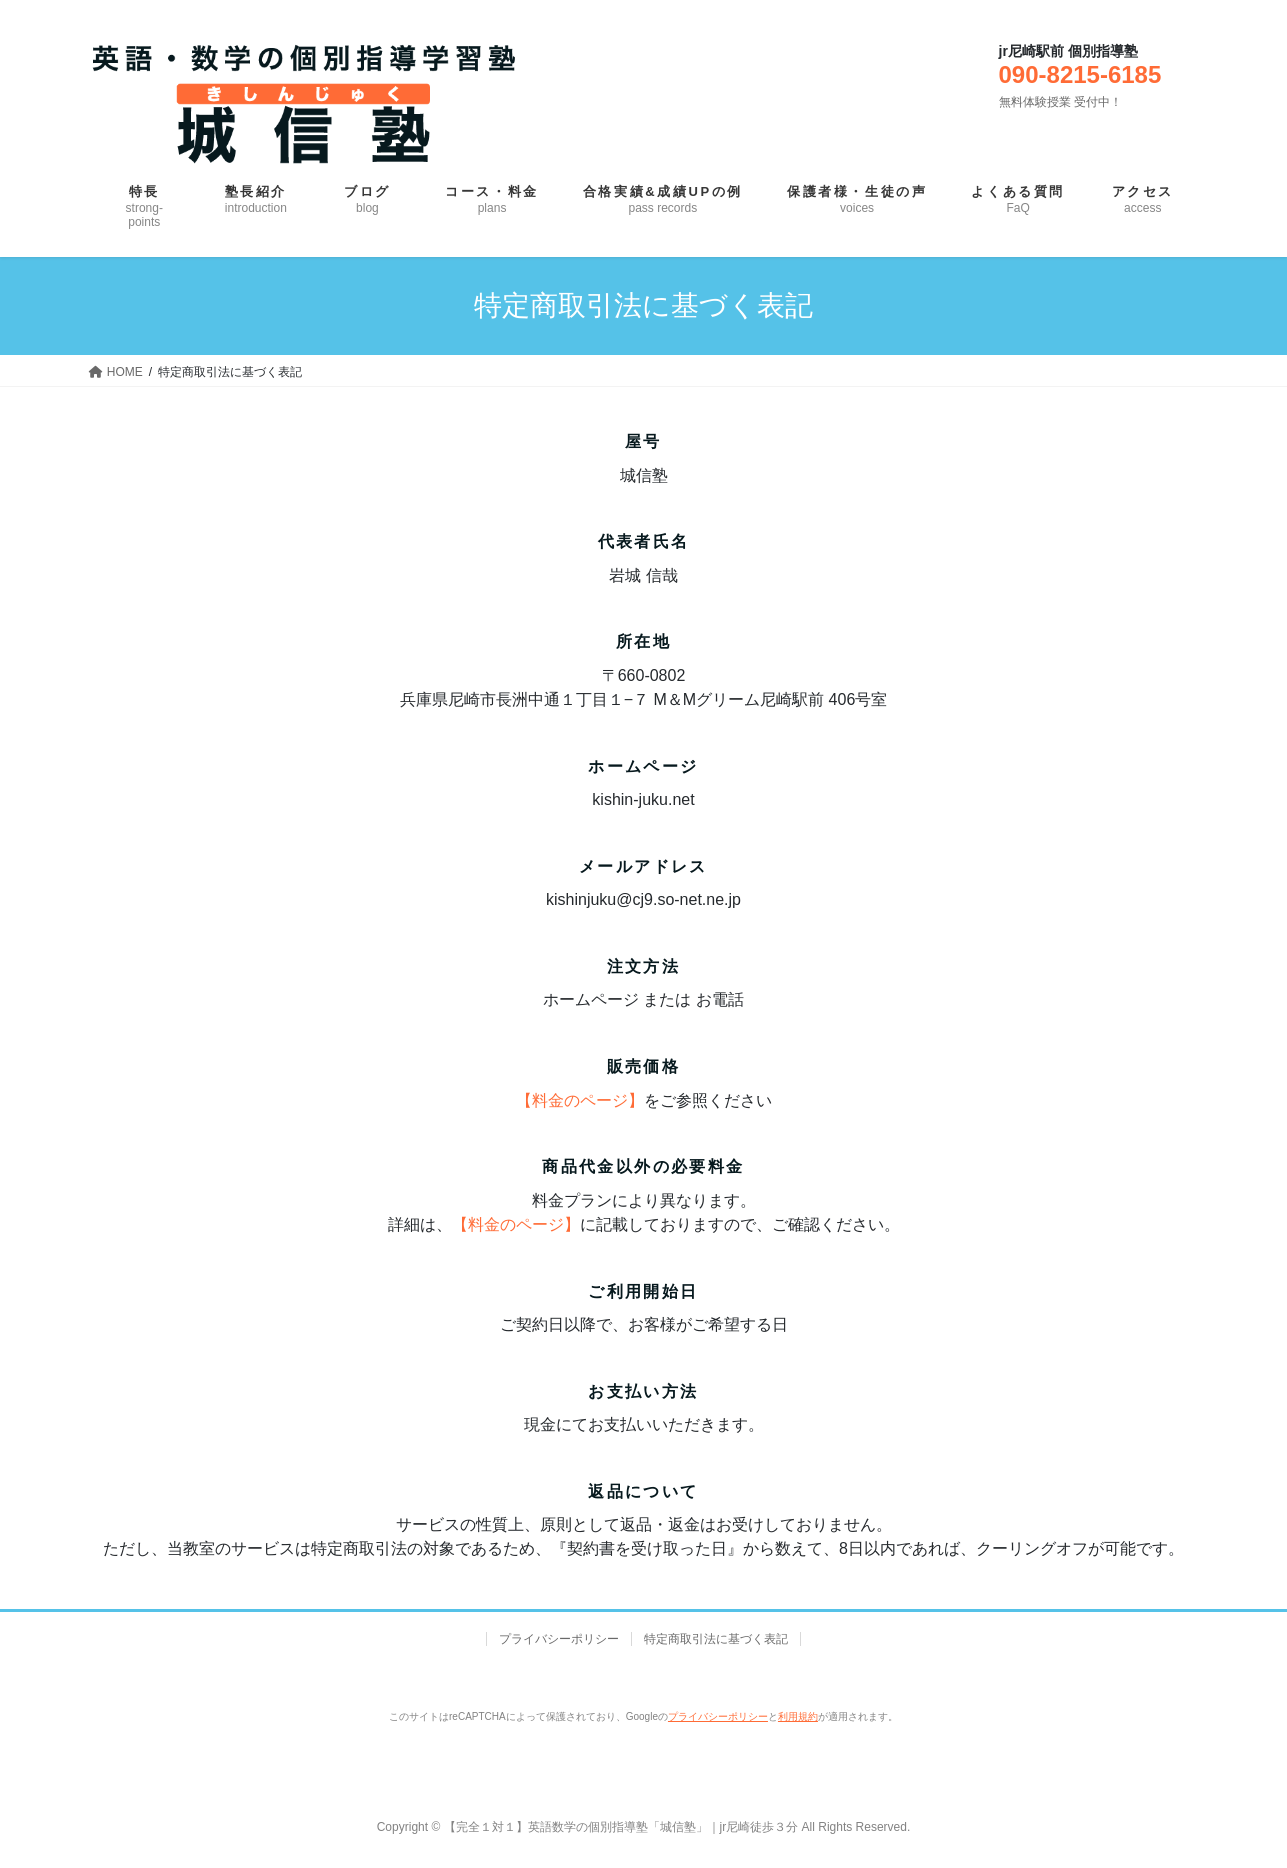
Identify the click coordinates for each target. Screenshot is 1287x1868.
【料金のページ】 (580, 1100)
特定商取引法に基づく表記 (716, 1639)
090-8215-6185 (1080, 74)
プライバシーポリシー (559, 1639)
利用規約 (798, 1716)
